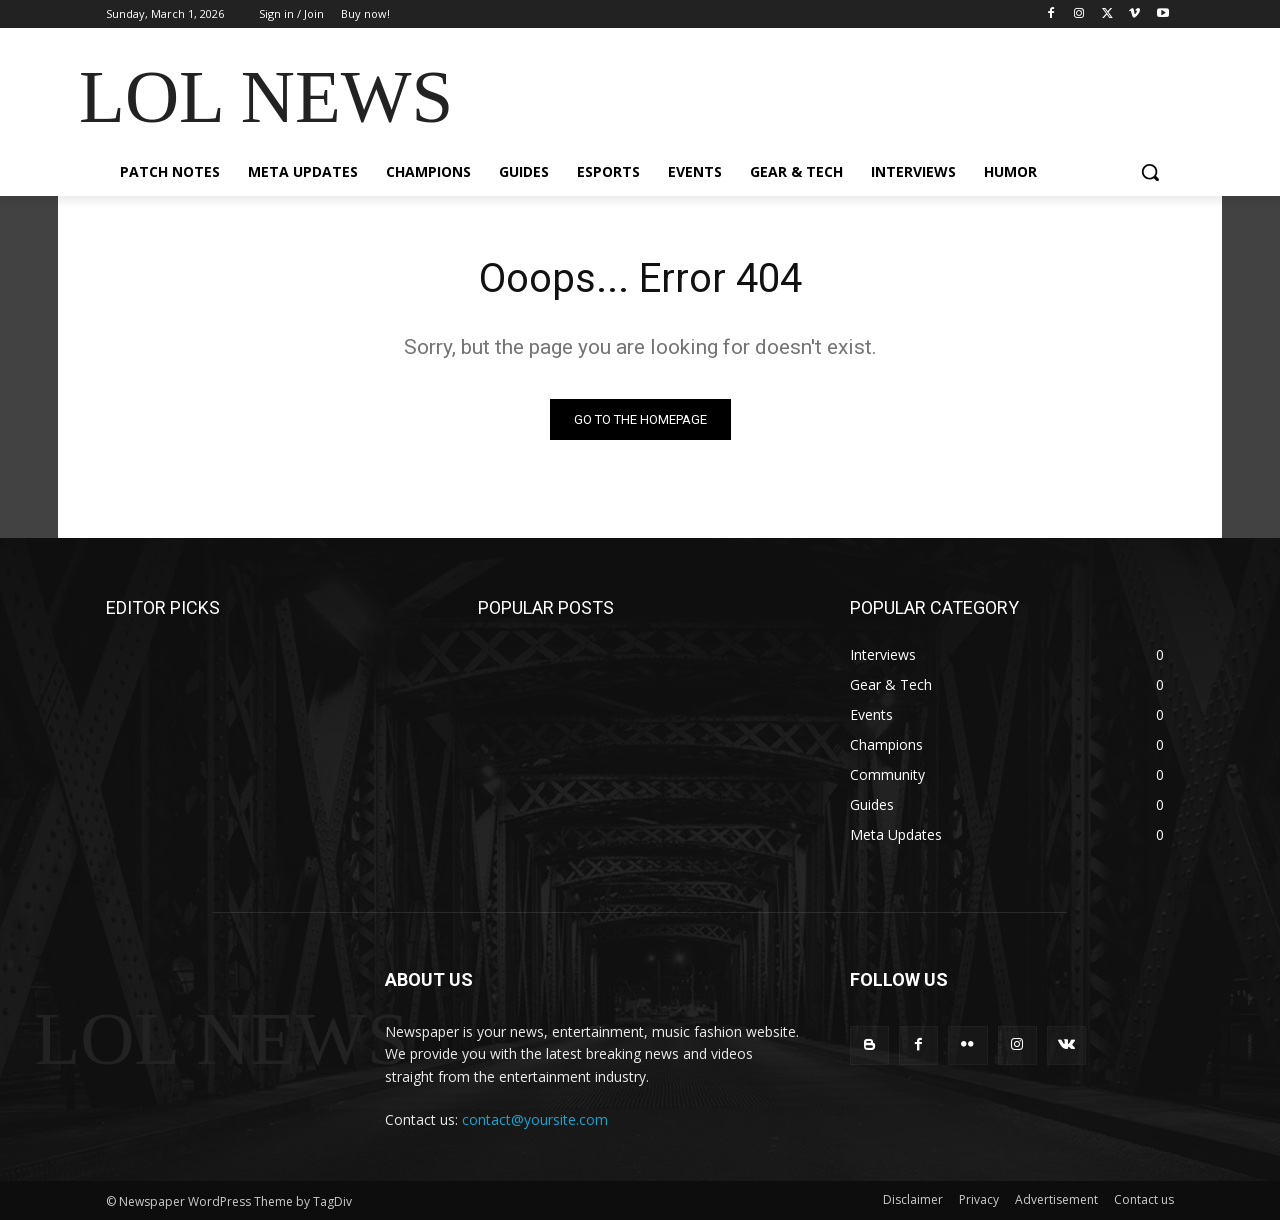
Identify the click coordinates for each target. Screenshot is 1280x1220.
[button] (1150, 172)
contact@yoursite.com (535, 1119)
